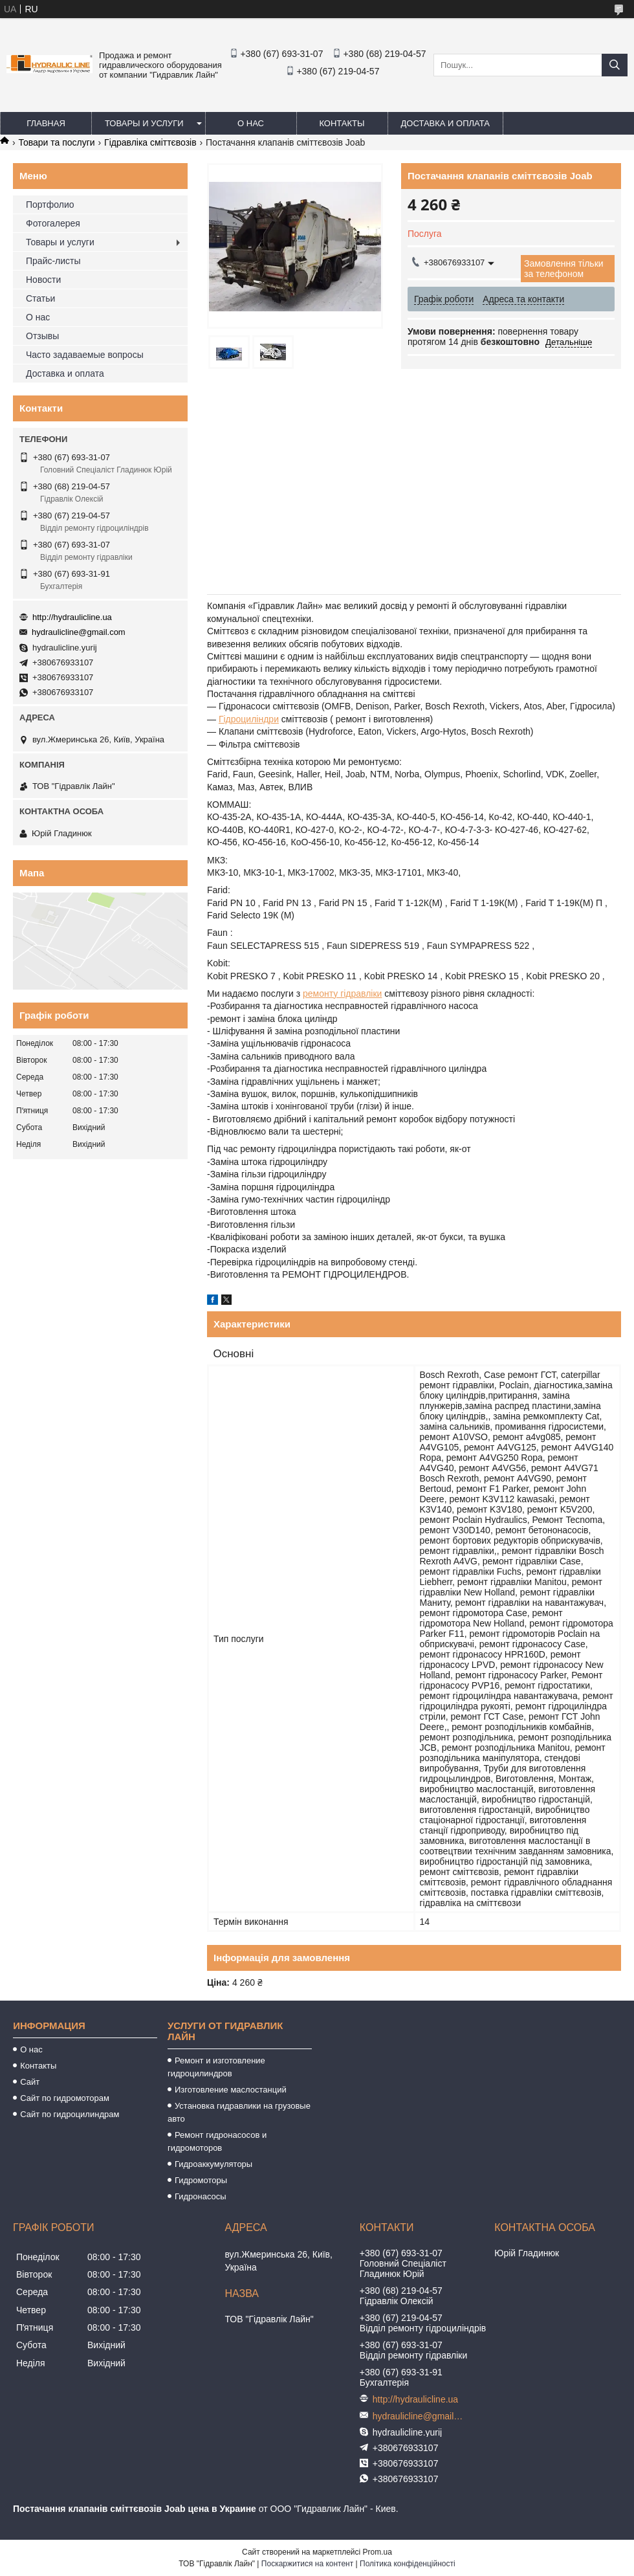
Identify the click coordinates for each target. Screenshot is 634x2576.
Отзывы (42, 336)
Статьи (40, 298)
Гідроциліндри (249, 719)
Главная (46, 123)
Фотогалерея (53, 223)
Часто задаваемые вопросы (85, 355)
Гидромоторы (201, 2180)
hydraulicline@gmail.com (79, 632)
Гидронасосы (200, 2196)
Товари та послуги (56, 142)
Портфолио (50, 204)
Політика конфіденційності (407, 2563)
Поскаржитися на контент (307, 2563)
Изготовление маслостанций (231, 2089)
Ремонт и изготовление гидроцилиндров (216, 2067)
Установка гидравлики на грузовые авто (239, 2112)
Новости (43, 279)
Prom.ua (377, 2552)
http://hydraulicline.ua (72, 617)
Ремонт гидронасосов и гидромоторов (217, 2141)
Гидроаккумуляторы (213, 2164)
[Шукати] (615, 65)
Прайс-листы (53, 261)
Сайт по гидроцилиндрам (69, 2114)
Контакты (341, 123)
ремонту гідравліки (342, 993)
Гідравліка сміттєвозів (150, 142)
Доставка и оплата (445, 123)
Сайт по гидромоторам (64, 2098)
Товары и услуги (144, 123)
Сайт (29, 2082)
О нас (250, 123)
